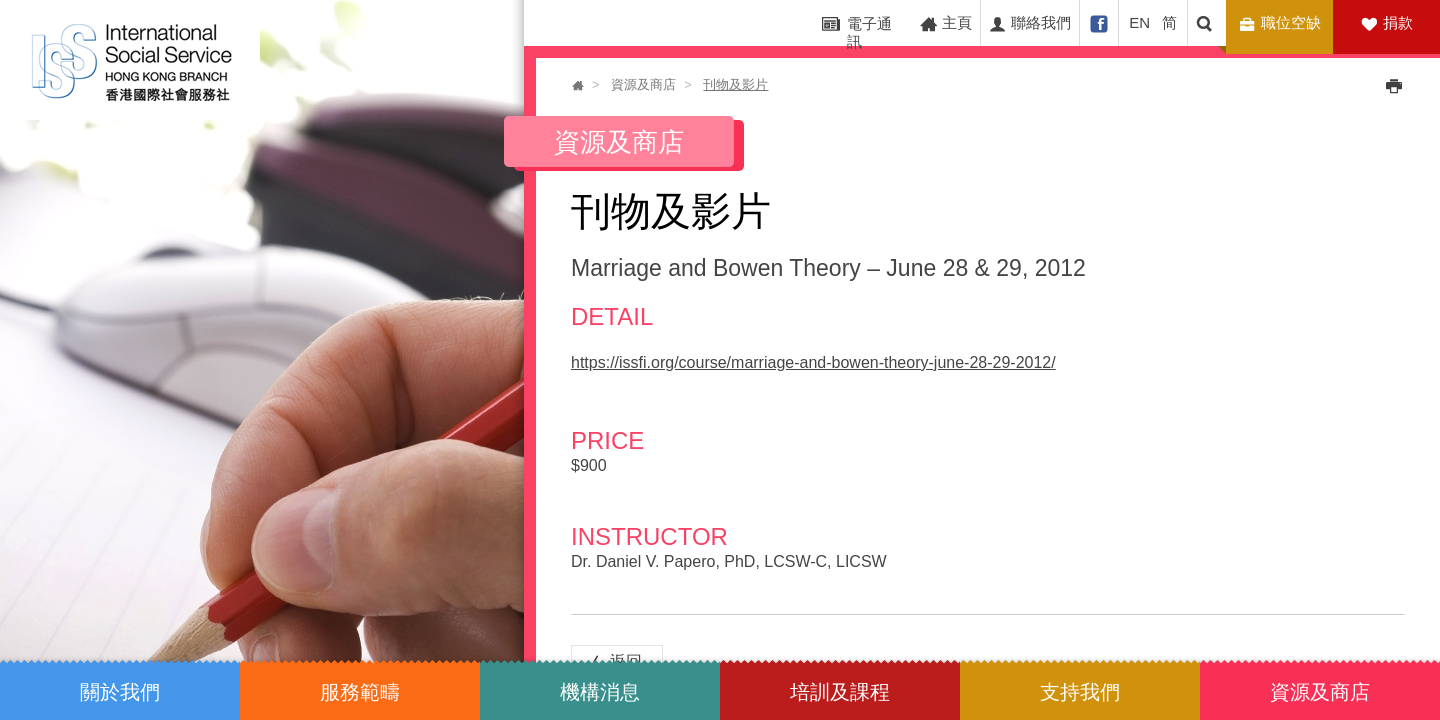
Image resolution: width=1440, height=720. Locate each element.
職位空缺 (1282, 23)
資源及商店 (643, 84)
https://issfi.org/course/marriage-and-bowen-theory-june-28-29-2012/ (813, 362)
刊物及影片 (735, 84)
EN (1139, 22)
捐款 (1398, 22)
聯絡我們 (1029, 23)
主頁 (945, 23)
